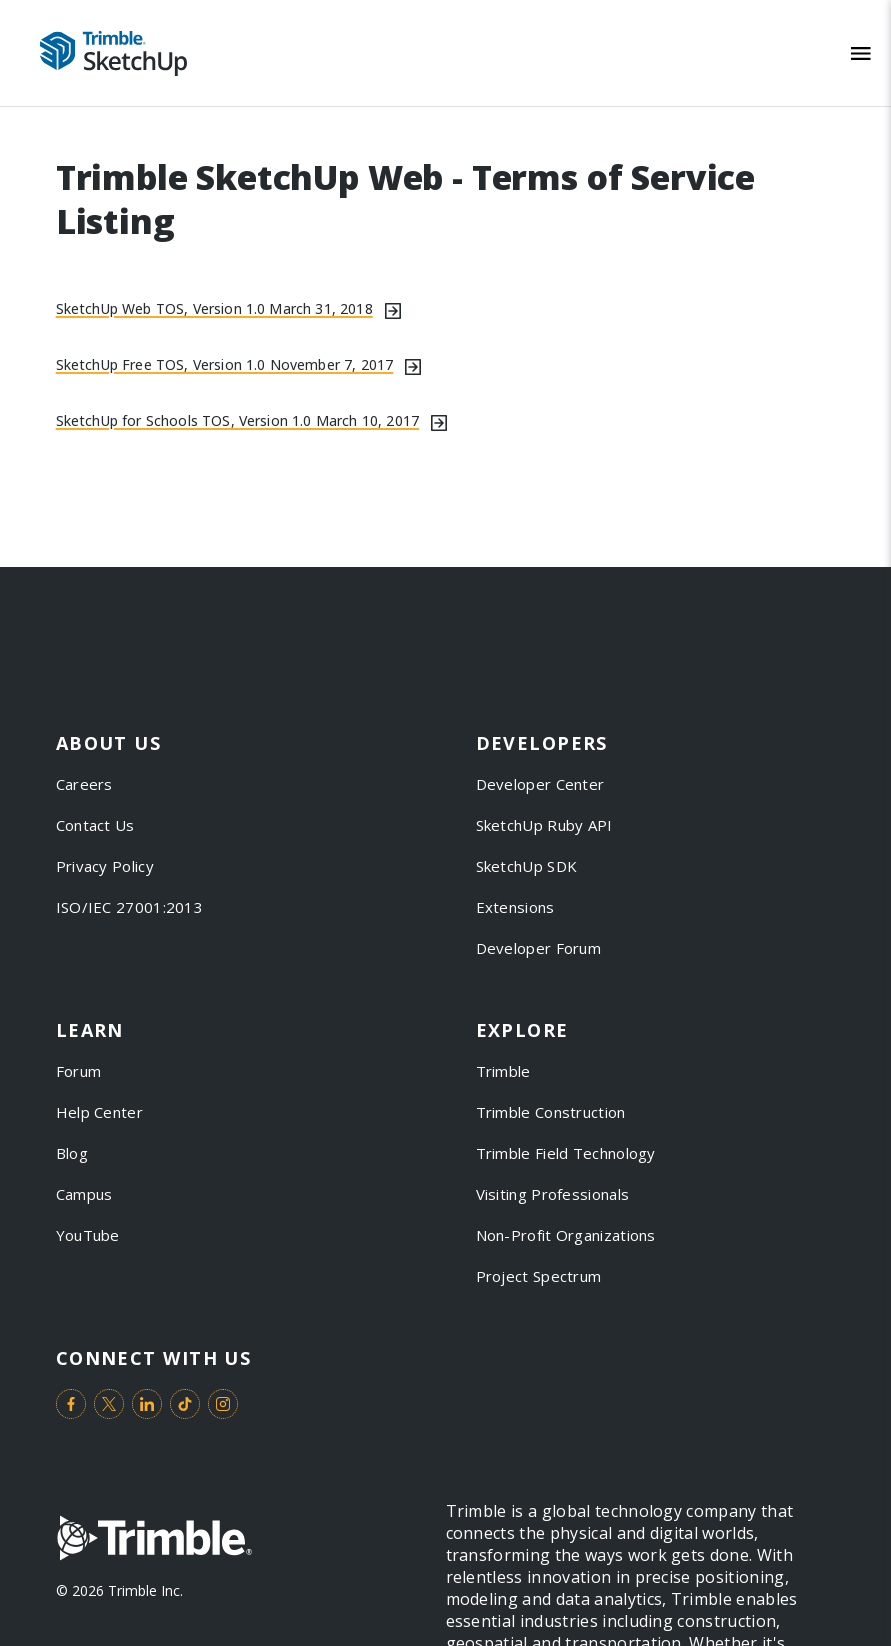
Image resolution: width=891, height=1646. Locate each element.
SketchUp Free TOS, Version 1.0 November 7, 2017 (225, 364)
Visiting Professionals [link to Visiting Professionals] (553, 1194)
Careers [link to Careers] (84, 784)
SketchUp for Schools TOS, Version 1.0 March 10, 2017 (237, 420)
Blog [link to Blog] (72, 1153)
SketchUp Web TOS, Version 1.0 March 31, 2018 (214, 308)
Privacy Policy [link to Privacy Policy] (105, 866)
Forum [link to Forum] (79, 1071)
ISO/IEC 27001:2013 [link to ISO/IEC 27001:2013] (129, 907)
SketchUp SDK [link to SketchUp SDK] (527, 866)
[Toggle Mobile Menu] (861, 53)
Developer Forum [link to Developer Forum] (539, 948)
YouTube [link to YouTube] (88, 1235)
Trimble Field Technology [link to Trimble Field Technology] (566, 1153)
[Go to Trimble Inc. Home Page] (154, 1540)
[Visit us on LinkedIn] (147, 1404)
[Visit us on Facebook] (71, 1404)
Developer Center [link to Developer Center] (540, 784)
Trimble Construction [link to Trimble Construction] (551, 1112)
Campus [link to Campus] (84, 1194)
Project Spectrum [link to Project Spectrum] (539, 1276)
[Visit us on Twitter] (109, 1404)
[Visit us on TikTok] (185, 1404)
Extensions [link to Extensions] (515, 907)
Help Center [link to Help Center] (99, 1112)
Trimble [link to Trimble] (503, 1071)
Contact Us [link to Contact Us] (95, 825)
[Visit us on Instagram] (223, 1404)
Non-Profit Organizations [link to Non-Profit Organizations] (566, 1235)
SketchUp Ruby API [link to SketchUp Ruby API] (544, 825)
